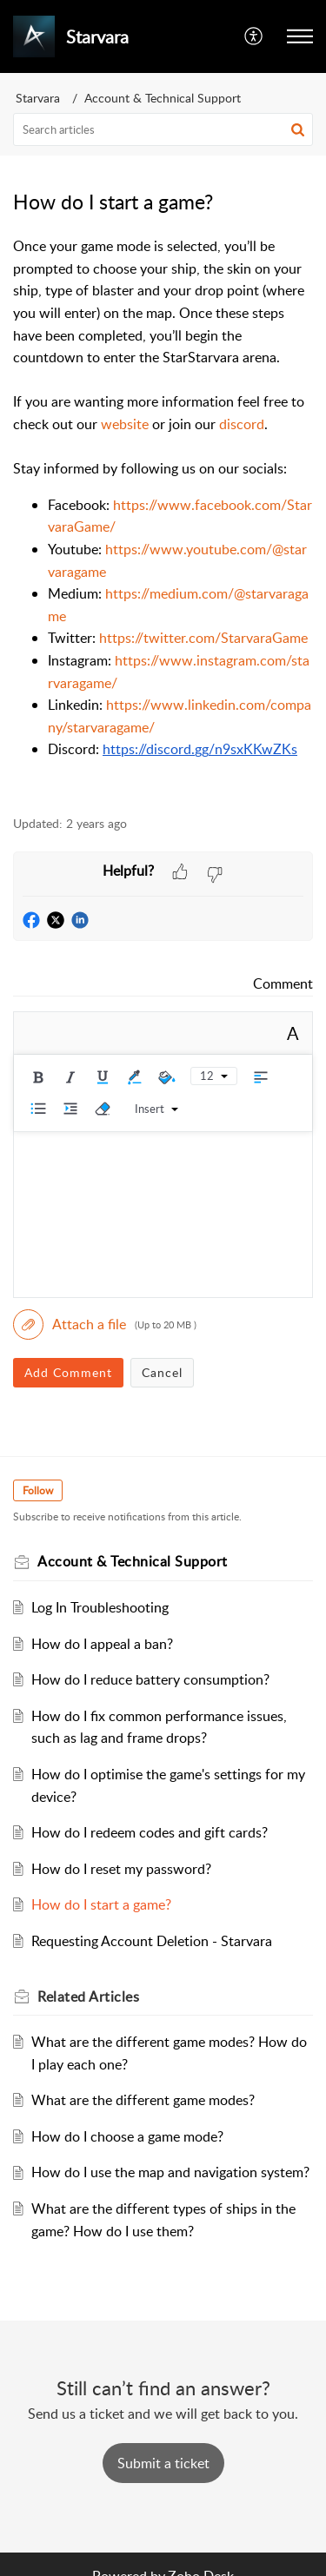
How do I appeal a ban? (102, 1643)
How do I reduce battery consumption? (150, 1679)
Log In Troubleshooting (100, 1607)
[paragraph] (163, 516)
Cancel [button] (162, 1372)
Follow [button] (38, 1490)
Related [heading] (88, 1996)
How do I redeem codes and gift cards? (149, 1832)
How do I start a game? (101, 1904)
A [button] (293, 1033)
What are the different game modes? (143, 2099)
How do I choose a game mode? (127, 2136)
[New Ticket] (163, 2463)
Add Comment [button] (68, 1372)
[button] (254, 36)
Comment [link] (283, 983)
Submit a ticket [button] (163, 2463)
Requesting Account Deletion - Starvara (151, 1940)
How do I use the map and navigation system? (170, 2172)
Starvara (38, 97)
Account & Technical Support (162, 97)
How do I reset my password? (121, 1868)
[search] (163, 129)
